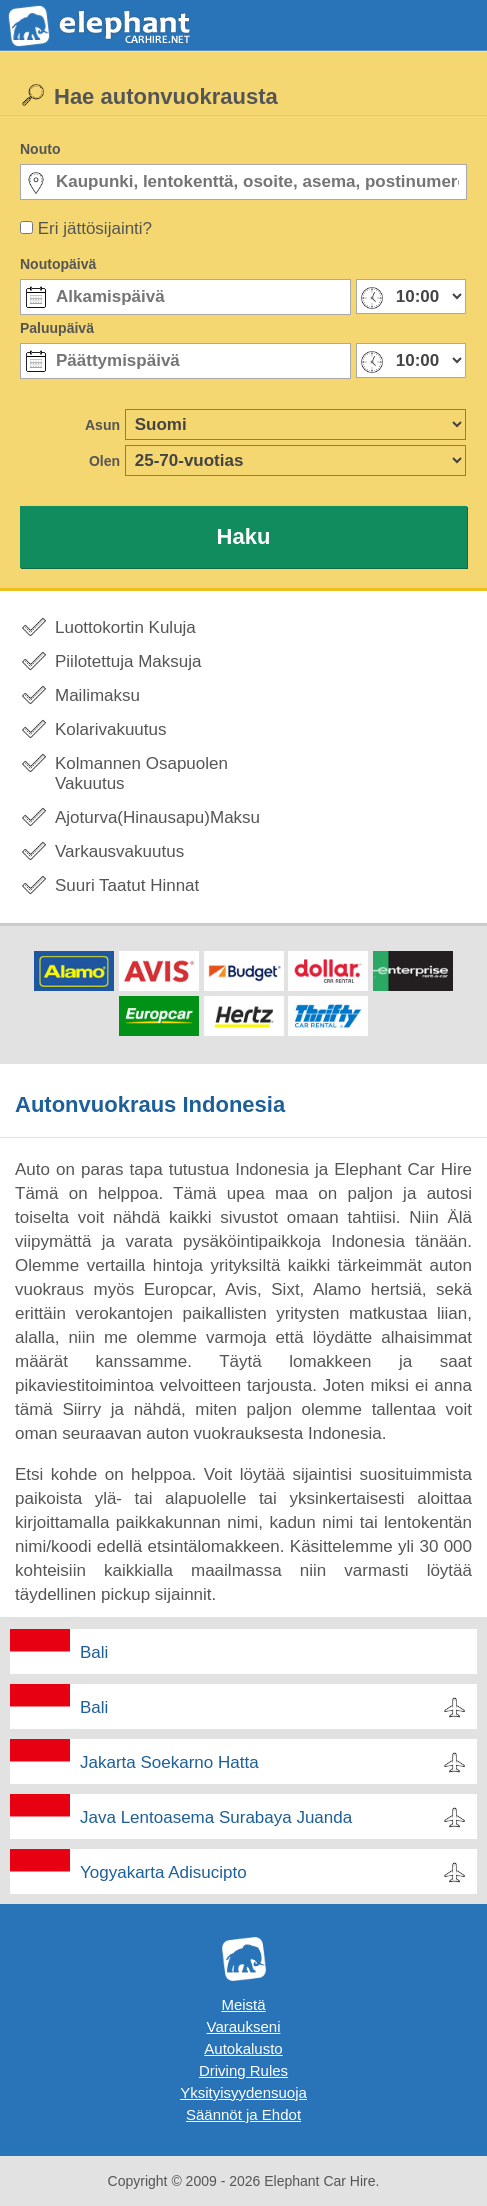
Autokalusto (243, 2048)
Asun (102, 425)
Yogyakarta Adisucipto (163, 1872)
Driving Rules (243, 2070)
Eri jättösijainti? (95, 228)
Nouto (40, 149)
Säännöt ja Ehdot (243, 2114)
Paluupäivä (57, 328)
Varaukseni (244, 2026)
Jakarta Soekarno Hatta (169, 1762)
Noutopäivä (58, 264)
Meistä (243, 2004)
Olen (104, 461)
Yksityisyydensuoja (243, 2092)
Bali (94, 1652)
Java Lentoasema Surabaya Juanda (216, 1817)
